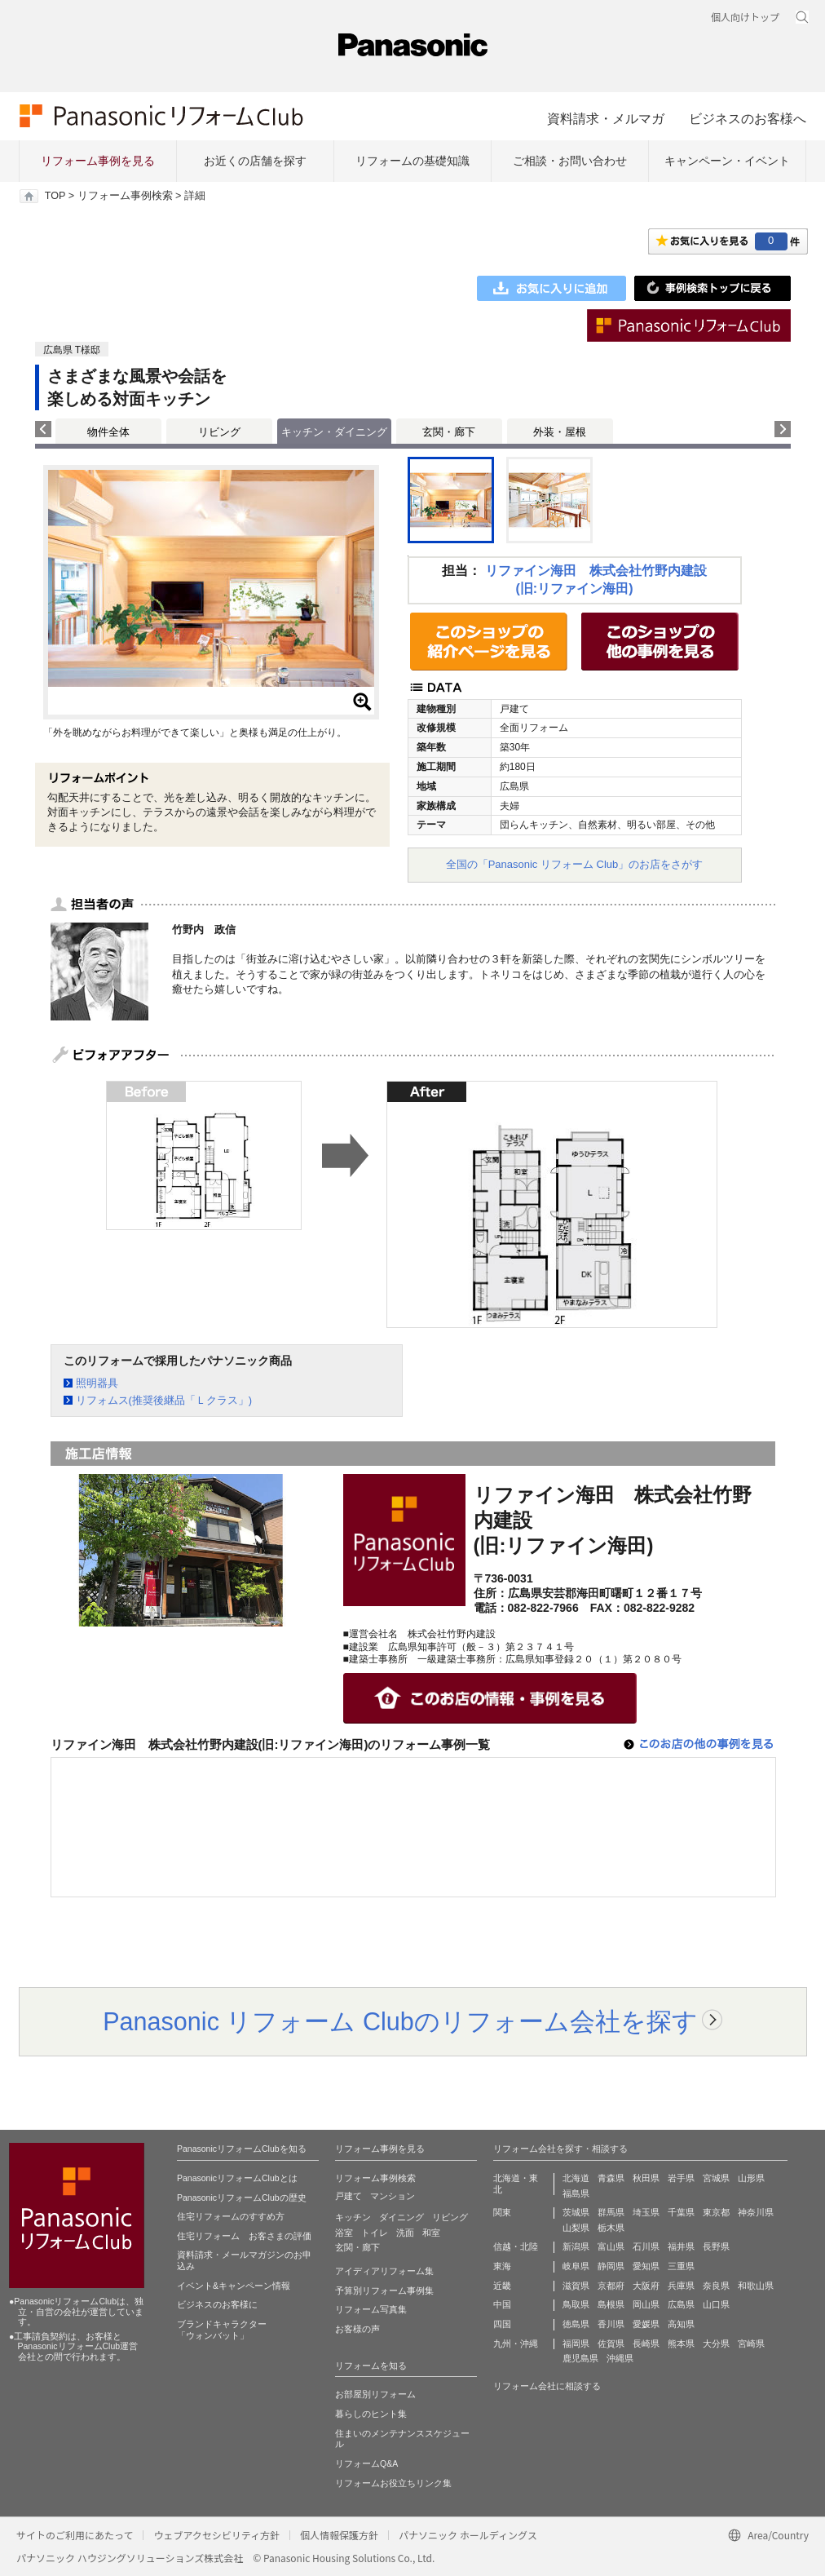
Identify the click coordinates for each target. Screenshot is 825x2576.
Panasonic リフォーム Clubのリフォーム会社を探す (400, 2021)
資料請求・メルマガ (605, 118)
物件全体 (108, 432)
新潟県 (575, 2246)
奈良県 (716, 2286)
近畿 (502, 2286)
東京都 (716, 2212)
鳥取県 (575, 2304)
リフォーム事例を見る (98, 160)
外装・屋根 (559, 432)
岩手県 (681, 2178)
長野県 (716, 2246)
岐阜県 (575, 2266)
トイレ (374, 2232)
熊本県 (681, 2343)
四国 (502, 2324)
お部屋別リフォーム (375, 2394)
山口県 (716, 2304)
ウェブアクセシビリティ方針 (216, 2535)
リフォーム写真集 (371, 2309)
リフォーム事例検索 (125, 195)
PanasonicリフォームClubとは (237, 2178)
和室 (431, 2232)
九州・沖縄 (515, 2343)
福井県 (681, 2246)
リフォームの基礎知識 (412, 160)
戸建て (348, 2196)
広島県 (681, 2304)
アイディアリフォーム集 (384, 2271)
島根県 (611, 2304)
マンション (392, 2196)
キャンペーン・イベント (727, 160)
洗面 (405, 2232)
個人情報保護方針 (339, 2535)
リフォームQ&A (366, 2463)
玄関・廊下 (448, 432)
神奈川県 (756, 2212)
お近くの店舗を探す (255, 160)
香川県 (611, 2324)
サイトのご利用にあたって (74, 2535)
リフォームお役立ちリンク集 (393, 2483)
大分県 (716, 2343)
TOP (55, 195)
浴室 (344, 2232)
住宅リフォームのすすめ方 (231, 2216)
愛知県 (646, 2266)
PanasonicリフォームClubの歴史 (242, 2197)
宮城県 (716, 2178)
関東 (502, 2212)
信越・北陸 (515, 2246)
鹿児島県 (580, 2358)
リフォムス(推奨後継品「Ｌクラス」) (164, 1400)
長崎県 (646, 2343)
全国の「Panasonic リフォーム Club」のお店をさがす (575, 864)
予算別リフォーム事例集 (384, 2290)
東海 (502, 2266)
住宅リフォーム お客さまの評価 (244, 2236)
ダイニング (401, 2217)
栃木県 (611, 2228)
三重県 (681, 2266)
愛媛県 (646, 2324)
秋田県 (646, 2178)
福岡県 (575, 2343)
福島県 (575, 2193)
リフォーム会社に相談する (547, 2386)
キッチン (353, 2217)
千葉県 (681, 2212)
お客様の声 (357, 2329)
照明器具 (97, 1383)
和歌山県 (756, 2286)
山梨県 (575, 2228)
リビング (219, 432)
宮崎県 (751, 2343)
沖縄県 (620, 2358)
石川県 (646, 2246)
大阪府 (646, 2286)
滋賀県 (575, 2286)
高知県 (681, 2324)
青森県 (611, 2178)
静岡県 (611, 2266)
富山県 (611, 2246)
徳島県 (575, 2324)
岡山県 (646, 2304)
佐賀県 (611, 2343)
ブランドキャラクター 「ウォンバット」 (222, 2329)
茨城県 (575, 2212)
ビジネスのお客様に (217, 2304)
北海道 (575, 2178)
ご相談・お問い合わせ (570, 160)
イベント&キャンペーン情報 (233, 2286)
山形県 (751, 2178)
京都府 (611, 2286)
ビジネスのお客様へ (747, 118)
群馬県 (611, 2212)
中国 (502, 2304)
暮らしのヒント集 (371, 2414)
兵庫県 (681, 2286)
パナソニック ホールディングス (468, 2535)
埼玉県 (646, 2212)
